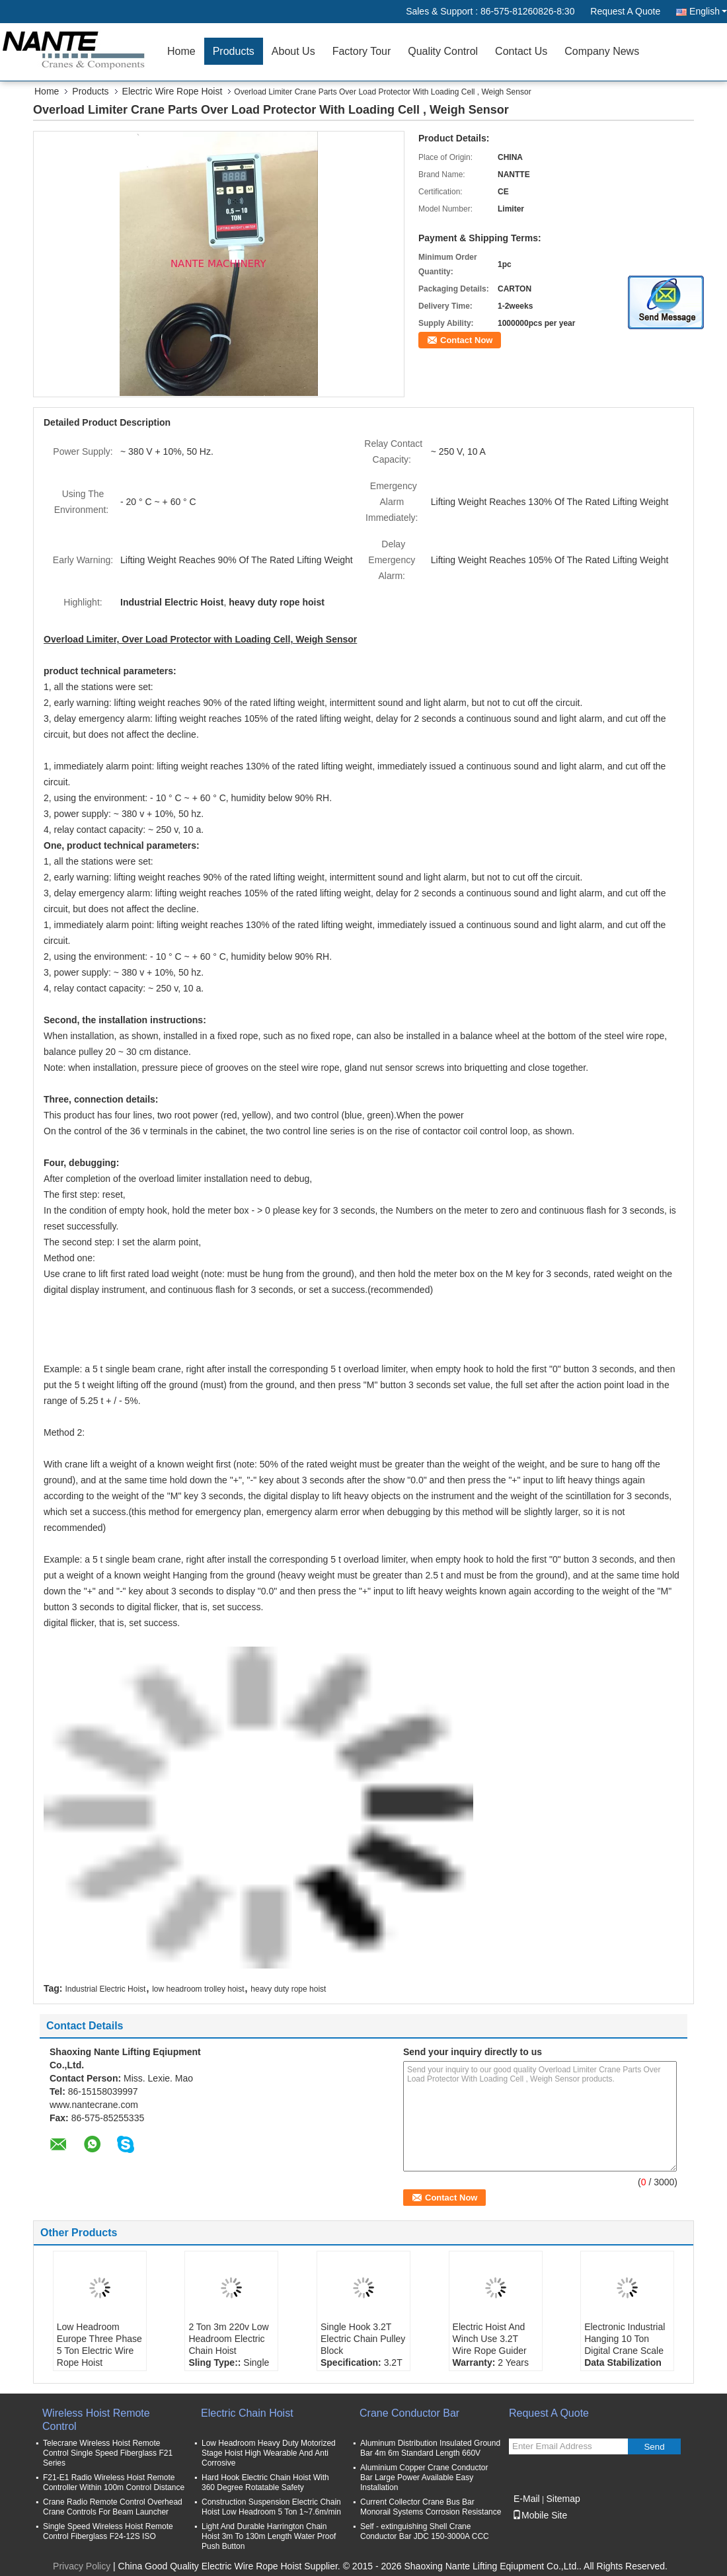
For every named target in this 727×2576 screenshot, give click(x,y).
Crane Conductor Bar (409, 2413)
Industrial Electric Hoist (105, 1989)
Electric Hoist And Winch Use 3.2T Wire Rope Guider (490, 2339)
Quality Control (443, 51)
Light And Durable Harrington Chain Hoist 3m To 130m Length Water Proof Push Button (269, 2536)
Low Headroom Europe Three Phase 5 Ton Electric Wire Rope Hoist (99, 2345)
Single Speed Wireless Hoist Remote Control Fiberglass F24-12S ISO (108, 2531)
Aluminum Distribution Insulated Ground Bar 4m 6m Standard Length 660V (430, 2448)
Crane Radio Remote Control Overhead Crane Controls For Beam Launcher (112, 2507)
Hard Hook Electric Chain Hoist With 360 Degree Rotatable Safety (265, 2482)
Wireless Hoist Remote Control (96, 2419)
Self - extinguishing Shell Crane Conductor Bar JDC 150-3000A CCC (424, 2531)
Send (654, 2447)
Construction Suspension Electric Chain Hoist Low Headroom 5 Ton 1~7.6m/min (271, 2507)
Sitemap (563, 2498)
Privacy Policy (81, 2566)
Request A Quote (625, 11)
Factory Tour (361, 51)
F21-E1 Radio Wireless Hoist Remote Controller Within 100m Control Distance (113, 2482)
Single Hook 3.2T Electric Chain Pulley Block (363, 2339)
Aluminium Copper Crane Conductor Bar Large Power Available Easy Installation (424, 2477)
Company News (601, 51)
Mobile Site (539, 2515)
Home (181, 51)
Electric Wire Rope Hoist (172, 91)
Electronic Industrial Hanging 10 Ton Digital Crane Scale (624, 2339)
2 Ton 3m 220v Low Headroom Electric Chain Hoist (228, 2339)
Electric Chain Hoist (247, 2413)
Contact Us (521, 51)
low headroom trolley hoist (198, 1989)
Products (233, 51)
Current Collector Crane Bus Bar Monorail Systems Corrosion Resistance (430, 2507)
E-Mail (527, 2498)
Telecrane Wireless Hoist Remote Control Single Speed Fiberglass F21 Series (107, 2453)
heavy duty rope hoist (288, 1989)
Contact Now (466, 340)
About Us (293, 51)
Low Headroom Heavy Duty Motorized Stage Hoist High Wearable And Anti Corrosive (269, 2453)
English (708, 11)
